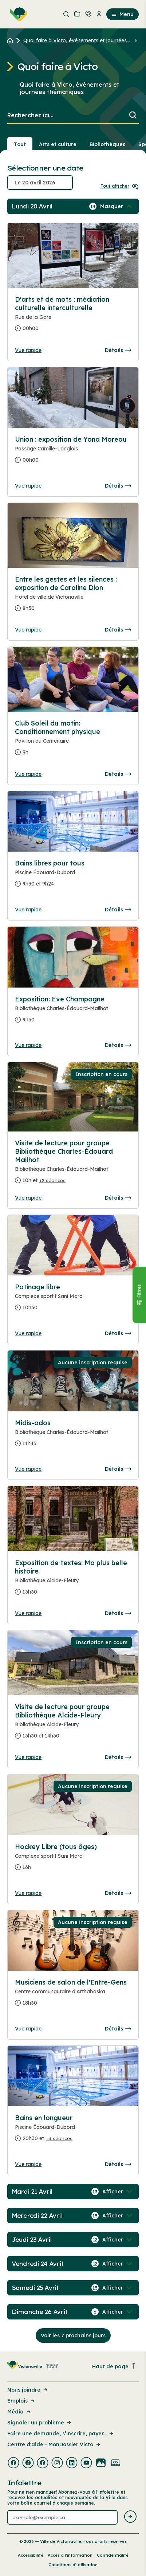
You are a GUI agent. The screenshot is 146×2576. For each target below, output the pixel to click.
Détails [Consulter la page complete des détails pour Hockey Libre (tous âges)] (118, 1893)
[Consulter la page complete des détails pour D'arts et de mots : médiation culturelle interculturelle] (73, 317)
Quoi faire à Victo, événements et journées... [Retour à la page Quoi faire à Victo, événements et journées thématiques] (76, 40)
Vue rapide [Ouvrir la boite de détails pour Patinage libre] (28, 1333)
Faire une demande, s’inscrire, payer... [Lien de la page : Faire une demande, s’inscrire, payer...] (60, 2433)
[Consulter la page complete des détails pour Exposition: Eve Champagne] (73, 1012)
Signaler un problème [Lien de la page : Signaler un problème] (39, 2422)
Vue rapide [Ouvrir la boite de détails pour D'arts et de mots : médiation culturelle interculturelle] (28, 350)
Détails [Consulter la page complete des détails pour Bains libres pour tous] (118, 909)
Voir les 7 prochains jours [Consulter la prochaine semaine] (73, 2335)
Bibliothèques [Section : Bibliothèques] (107, 144)
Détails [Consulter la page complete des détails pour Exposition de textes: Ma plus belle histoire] (118, 1613)
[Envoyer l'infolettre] (130, 2517)
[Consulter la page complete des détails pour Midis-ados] (73, 1436)
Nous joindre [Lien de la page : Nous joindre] (27, 2390)
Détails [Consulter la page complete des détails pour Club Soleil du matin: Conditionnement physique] (118, 774)
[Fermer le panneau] (139, 1295)
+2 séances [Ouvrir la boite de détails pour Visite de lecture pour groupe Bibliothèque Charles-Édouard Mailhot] (52, 1180)
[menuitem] (17, 14)
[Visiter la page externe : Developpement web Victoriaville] (115, 2463)
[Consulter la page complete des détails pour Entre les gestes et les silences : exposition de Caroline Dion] (73, 596)
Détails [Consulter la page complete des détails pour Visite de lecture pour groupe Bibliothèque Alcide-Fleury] (118, 1757)
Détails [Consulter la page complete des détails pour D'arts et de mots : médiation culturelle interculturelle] (118, 350)
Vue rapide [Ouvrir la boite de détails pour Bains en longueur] (28, 2164)
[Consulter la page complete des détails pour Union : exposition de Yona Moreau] (73, 452)
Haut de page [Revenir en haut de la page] (114, 2366)
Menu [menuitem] (122, 14)
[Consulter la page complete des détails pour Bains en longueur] (73, 2131)
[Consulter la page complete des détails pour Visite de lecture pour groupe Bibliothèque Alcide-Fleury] (73, 1724)
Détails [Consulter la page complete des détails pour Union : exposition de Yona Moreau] (118, 485)
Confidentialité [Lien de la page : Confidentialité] (113, 2555)
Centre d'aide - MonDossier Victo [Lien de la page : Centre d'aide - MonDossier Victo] (54, 2444)
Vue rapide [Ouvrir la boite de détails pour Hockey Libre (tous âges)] (28, 1893)
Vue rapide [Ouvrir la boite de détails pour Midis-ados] (28, 1469)
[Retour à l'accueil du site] (11, 40)
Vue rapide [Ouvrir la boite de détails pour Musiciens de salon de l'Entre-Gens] (28, 2028)
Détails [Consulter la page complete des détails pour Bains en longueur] (118, 2164)
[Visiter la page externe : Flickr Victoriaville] (101, 2463)
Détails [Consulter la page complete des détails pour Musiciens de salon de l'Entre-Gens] (118, 2028)
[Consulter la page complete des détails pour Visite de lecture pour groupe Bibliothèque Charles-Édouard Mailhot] (73, 1165)
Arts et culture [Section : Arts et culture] (57, 144)
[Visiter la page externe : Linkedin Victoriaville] (72, 2463)
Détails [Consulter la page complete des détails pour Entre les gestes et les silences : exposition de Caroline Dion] (118, 629)
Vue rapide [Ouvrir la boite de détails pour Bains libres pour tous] (28, 909)
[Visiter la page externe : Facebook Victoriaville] (13, 2463)
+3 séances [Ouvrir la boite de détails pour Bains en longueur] (59, 2138)
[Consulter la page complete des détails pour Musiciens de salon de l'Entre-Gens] (73, 1995)
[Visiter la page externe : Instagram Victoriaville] (57, 2463)
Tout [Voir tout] (20, 144)
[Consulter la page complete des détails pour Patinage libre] (73, 1300)
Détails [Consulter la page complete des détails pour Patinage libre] (118, 1333)
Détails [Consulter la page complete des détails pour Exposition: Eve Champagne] (118, 1045)
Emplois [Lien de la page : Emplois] (21, 2400)
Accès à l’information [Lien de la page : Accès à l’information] (70, 2555)
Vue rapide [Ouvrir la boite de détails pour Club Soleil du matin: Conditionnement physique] (28, 774)
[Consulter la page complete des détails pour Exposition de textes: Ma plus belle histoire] (73, 1580)
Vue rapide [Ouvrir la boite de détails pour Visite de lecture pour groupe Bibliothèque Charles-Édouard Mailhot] (28, 1198)
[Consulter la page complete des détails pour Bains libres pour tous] (73, 876)
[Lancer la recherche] (133, 115)
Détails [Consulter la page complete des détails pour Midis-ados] (118, 1469)
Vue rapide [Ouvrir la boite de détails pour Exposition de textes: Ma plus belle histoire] (28, 1613)
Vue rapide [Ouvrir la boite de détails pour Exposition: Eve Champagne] (28, 1045)
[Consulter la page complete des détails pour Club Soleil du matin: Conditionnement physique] (73, 740)
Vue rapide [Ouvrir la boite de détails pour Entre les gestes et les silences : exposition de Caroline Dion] (28, 629)
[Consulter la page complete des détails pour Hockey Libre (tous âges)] (73, 1859)
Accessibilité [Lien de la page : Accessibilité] (30, 2555)
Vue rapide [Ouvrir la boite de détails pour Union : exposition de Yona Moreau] (28, 485)
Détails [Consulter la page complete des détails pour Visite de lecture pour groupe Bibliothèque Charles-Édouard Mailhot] (118, 1198)
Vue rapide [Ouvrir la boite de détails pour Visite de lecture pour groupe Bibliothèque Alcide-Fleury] (28, 1757)
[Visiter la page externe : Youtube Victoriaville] (86, 2463)
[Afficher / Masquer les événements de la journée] (117, 206)
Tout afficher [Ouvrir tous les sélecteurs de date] (119, 186)
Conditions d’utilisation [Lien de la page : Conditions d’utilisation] (73, 2564)
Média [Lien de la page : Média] (19, 2411)
